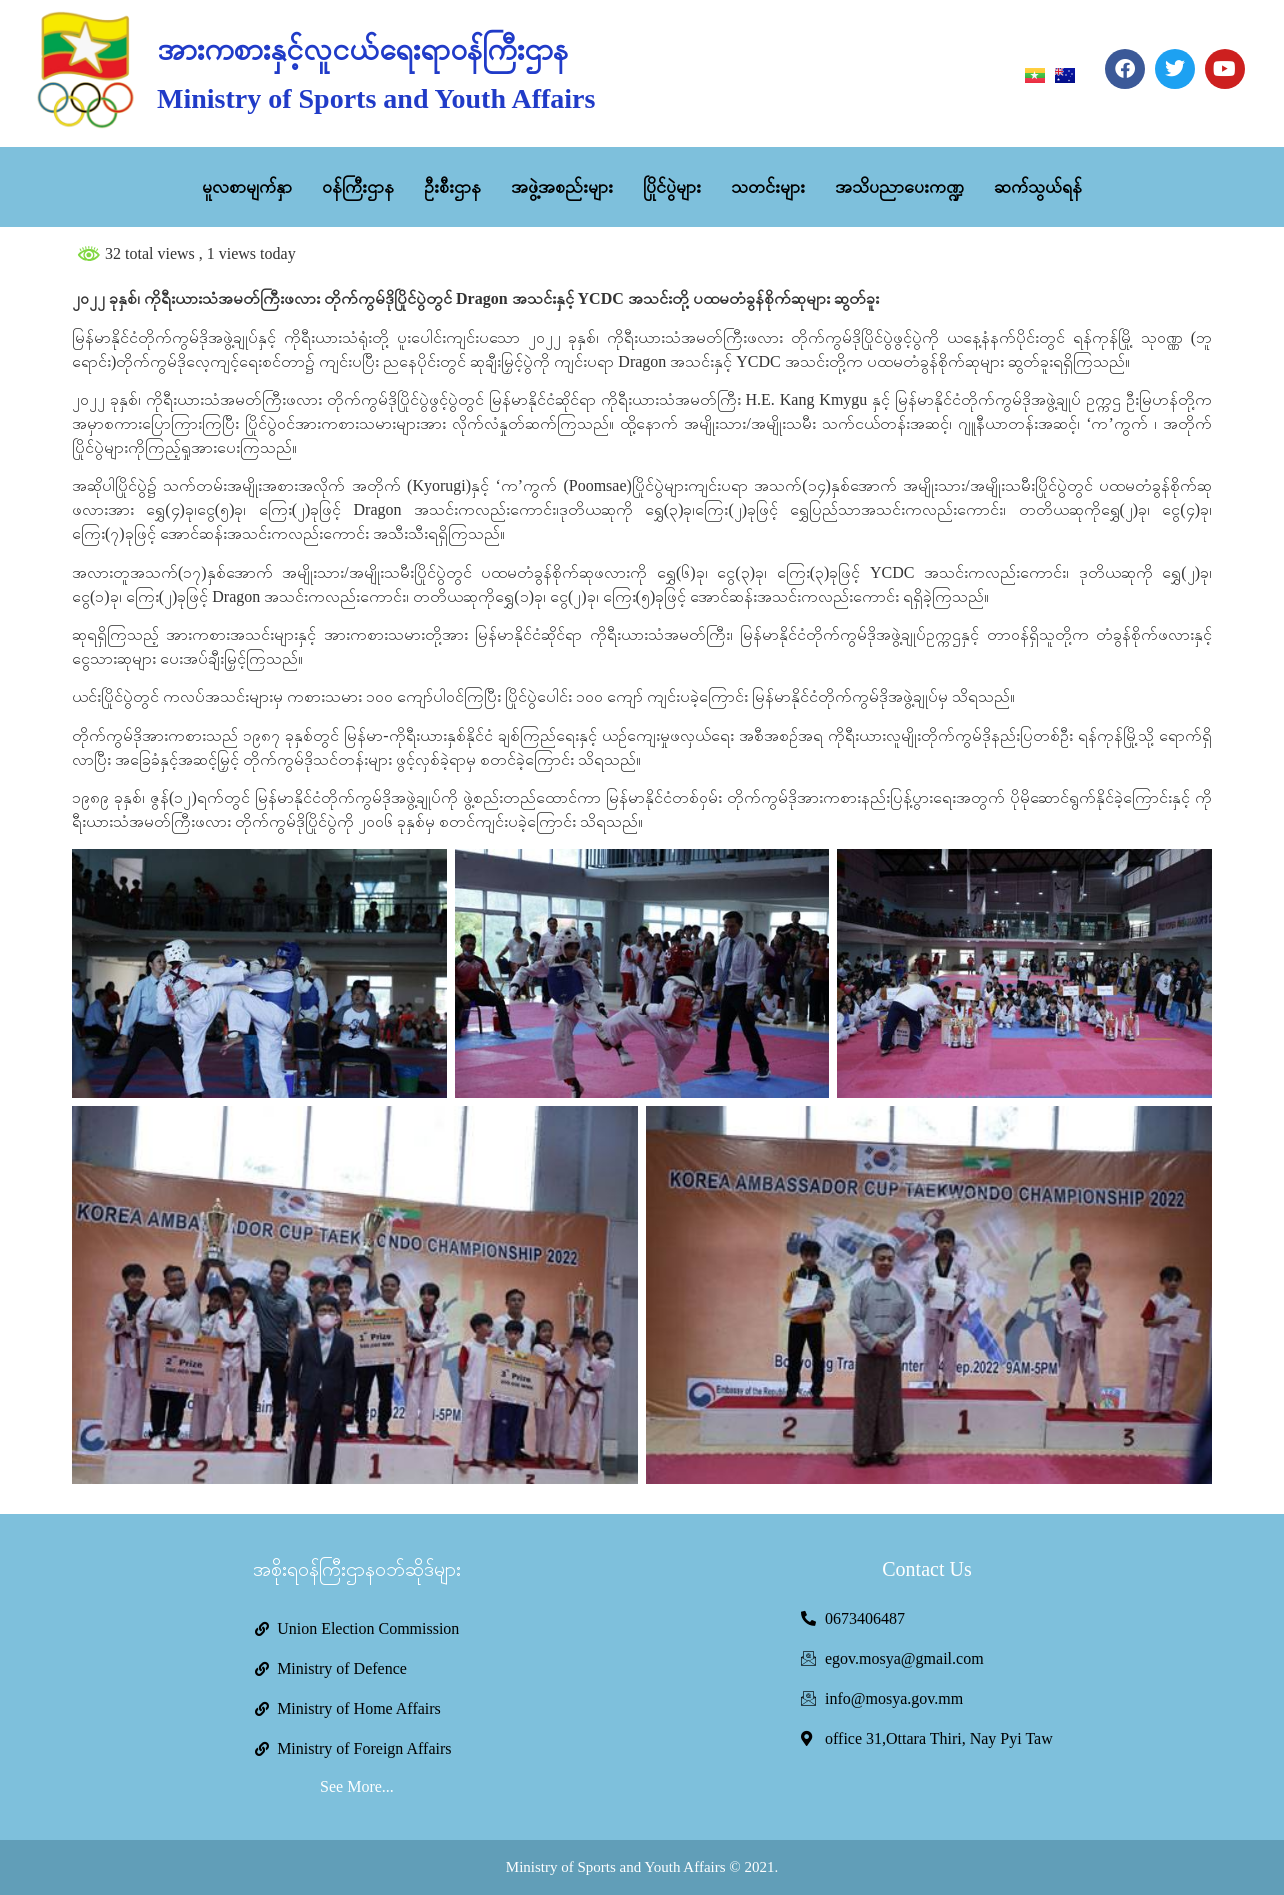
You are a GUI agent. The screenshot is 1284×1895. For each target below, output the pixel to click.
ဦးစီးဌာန (452, 187)
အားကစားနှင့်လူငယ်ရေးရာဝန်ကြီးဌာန (362, 49)
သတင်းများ (768, 187)
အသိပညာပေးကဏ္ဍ (899, 187)
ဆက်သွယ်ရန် (1038, 187)
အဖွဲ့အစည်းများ (562, 187)
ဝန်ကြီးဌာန (358, 187)
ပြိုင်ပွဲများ (672, 187)
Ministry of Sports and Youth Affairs (376, 98)
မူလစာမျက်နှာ (247, 187)
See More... (357, 1786)
